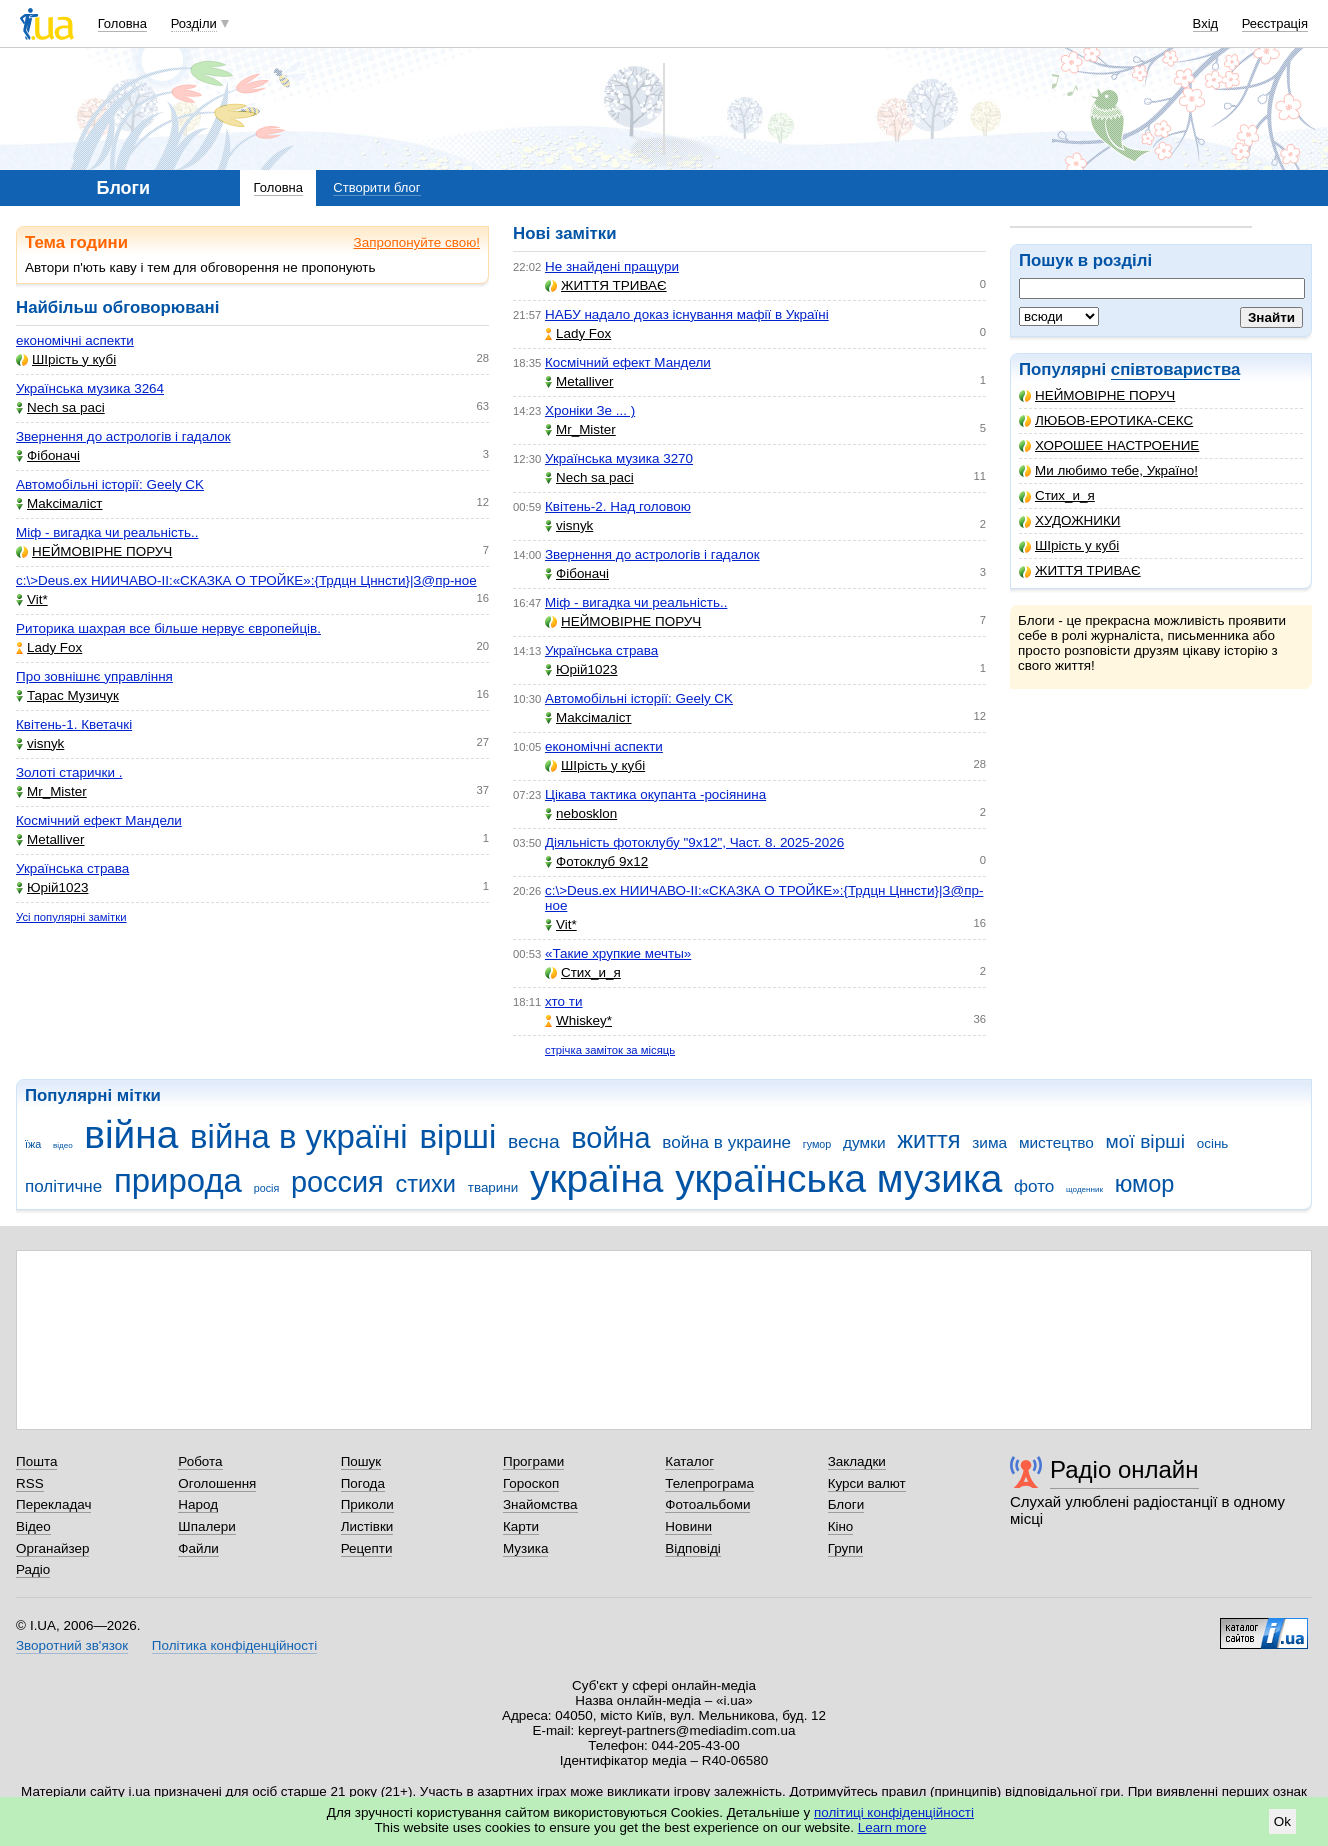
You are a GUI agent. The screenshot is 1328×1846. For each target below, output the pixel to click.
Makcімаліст (59, 503)
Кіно (841, 1526)
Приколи (367, 1504)
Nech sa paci (60, 407)
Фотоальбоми (707, 1504)
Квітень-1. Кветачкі (74, 724)
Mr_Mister (51, 791)
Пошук (361, 1461)
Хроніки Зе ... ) (590, 410)
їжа (33, 1144)
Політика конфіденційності (234, 1645)
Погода (363, 1483)
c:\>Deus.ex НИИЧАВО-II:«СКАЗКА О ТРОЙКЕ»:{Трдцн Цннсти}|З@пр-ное (246, 580)
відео (63, 1145)
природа (178, 1180)
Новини (688, 1526)
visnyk (40, 743)
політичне (63, 1186)
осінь (1213, 1143)
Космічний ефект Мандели (99, 820)
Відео (33, 1526)
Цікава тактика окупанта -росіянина (655, 794)
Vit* (32, 599)
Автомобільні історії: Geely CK (110, 484)
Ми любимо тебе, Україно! (1108, 470)
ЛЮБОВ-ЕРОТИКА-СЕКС (1106, 420)
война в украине (726, 1142)
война (610, 1138)
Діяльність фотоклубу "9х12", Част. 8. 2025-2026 (694, 842)
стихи (425, 1184)
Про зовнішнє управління (94, 676)
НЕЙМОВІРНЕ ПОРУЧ (1097, 395)
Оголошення (217, 1483)
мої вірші (1145, 1141)
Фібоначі (48, 455)
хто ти (563, 1001)
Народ (198, 1504)
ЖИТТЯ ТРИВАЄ (1080, 570)
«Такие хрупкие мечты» (618, 953)
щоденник (1084, 1189)
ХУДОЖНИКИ (1069, 520)
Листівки (367, 1526)
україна (596, 1178)
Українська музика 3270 (619, 458)
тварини (493, 1187)
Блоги (846, 1504)
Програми (533, 1461)
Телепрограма (709, 1483)
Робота (200, 1461)
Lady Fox (49, 647)
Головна (122, 23)
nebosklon (581, 813)
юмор (1145, 1184)
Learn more (892, 1827)
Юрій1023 (52, 887)
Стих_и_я (1057, 495)
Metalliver (50, 839)
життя (928, 1140)
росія (267, 1188)
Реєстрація (1275, 23)
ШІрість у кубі (1069, 545)
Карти (521, 1526)
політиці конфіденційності (894, 1812)
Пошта (36, 1461)
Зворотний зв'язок (72, 1645)
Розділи (194, 23)
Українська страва (72, 868)
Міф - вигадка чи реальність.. (107, 532)
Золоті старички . (69, 772)
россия (337, 1182)
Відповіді (693, 1548)
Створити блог (376, 187)
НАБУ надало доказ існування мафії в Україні (687, 314)
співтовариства (1176, 369)
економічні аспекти (75, 340)
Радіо (33, 1569)
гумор (817, 1144)
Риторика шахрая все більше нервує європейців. (168, 628)
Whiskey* (578, 1020)
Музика (525, 1548)
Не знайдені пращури (612, 266)
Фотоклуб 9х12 (596, 861)
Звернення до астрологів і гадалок (123, 436)
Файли (198, 1548)
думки (864, 1142)
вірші (457, 1136)
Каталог (689, 1461)
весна (534, 1141)
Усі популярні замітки (71, 917)
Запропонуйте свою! (417, 242)
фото (1034, 1186)
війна (131, 1134)
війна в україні (299, 1136)
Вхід (1206, 23)
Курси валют (867, 1483)
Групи (845, 1548)
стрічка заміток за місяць (610, 1050)
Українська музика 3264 (90, 388)
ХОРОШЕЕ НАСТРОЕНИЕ (1109, 445)
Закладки (857, 1461)
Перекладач (53, 1504)
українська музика (838, 1178)
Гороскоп (531, 1483)
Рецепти (367, 1548)
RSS (30, 1483)
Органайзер (52, 1548)
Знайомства (540, 1504)
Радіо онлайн (1124, 1469)
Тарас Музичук (67, 695)
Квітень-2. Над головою (618, 506)
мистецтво (1056, 1142)
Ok (1282, 1821)
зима (989, 1142)
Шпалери (206, 1526)
